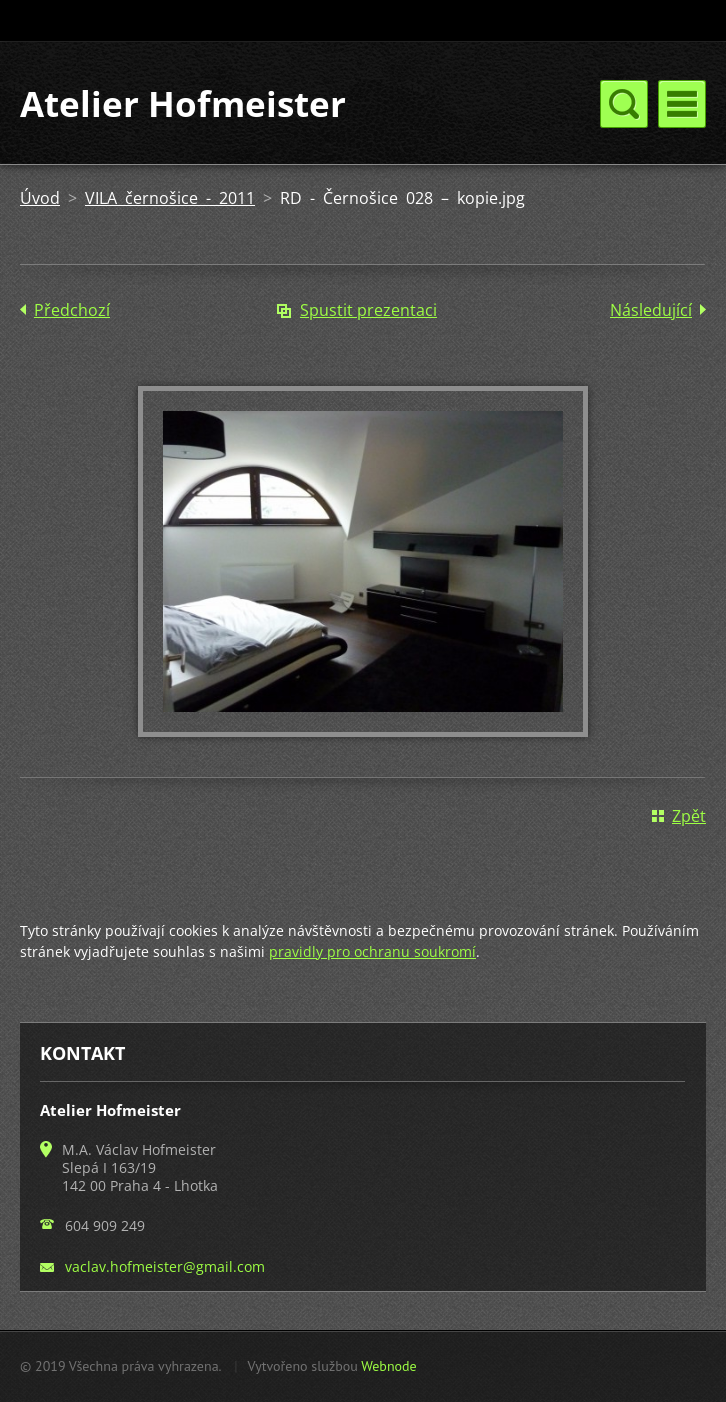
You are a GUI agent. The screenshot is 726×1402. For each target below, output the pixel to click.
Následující (651, 310)
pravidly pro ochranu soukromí (372, 951)
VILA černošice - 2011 (170, 198)
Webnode (388, 1366)
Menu (682, 104)
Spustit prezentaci (368, 310)
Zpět (689, 816)
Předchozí (72, 310)
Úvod (40, 198)
